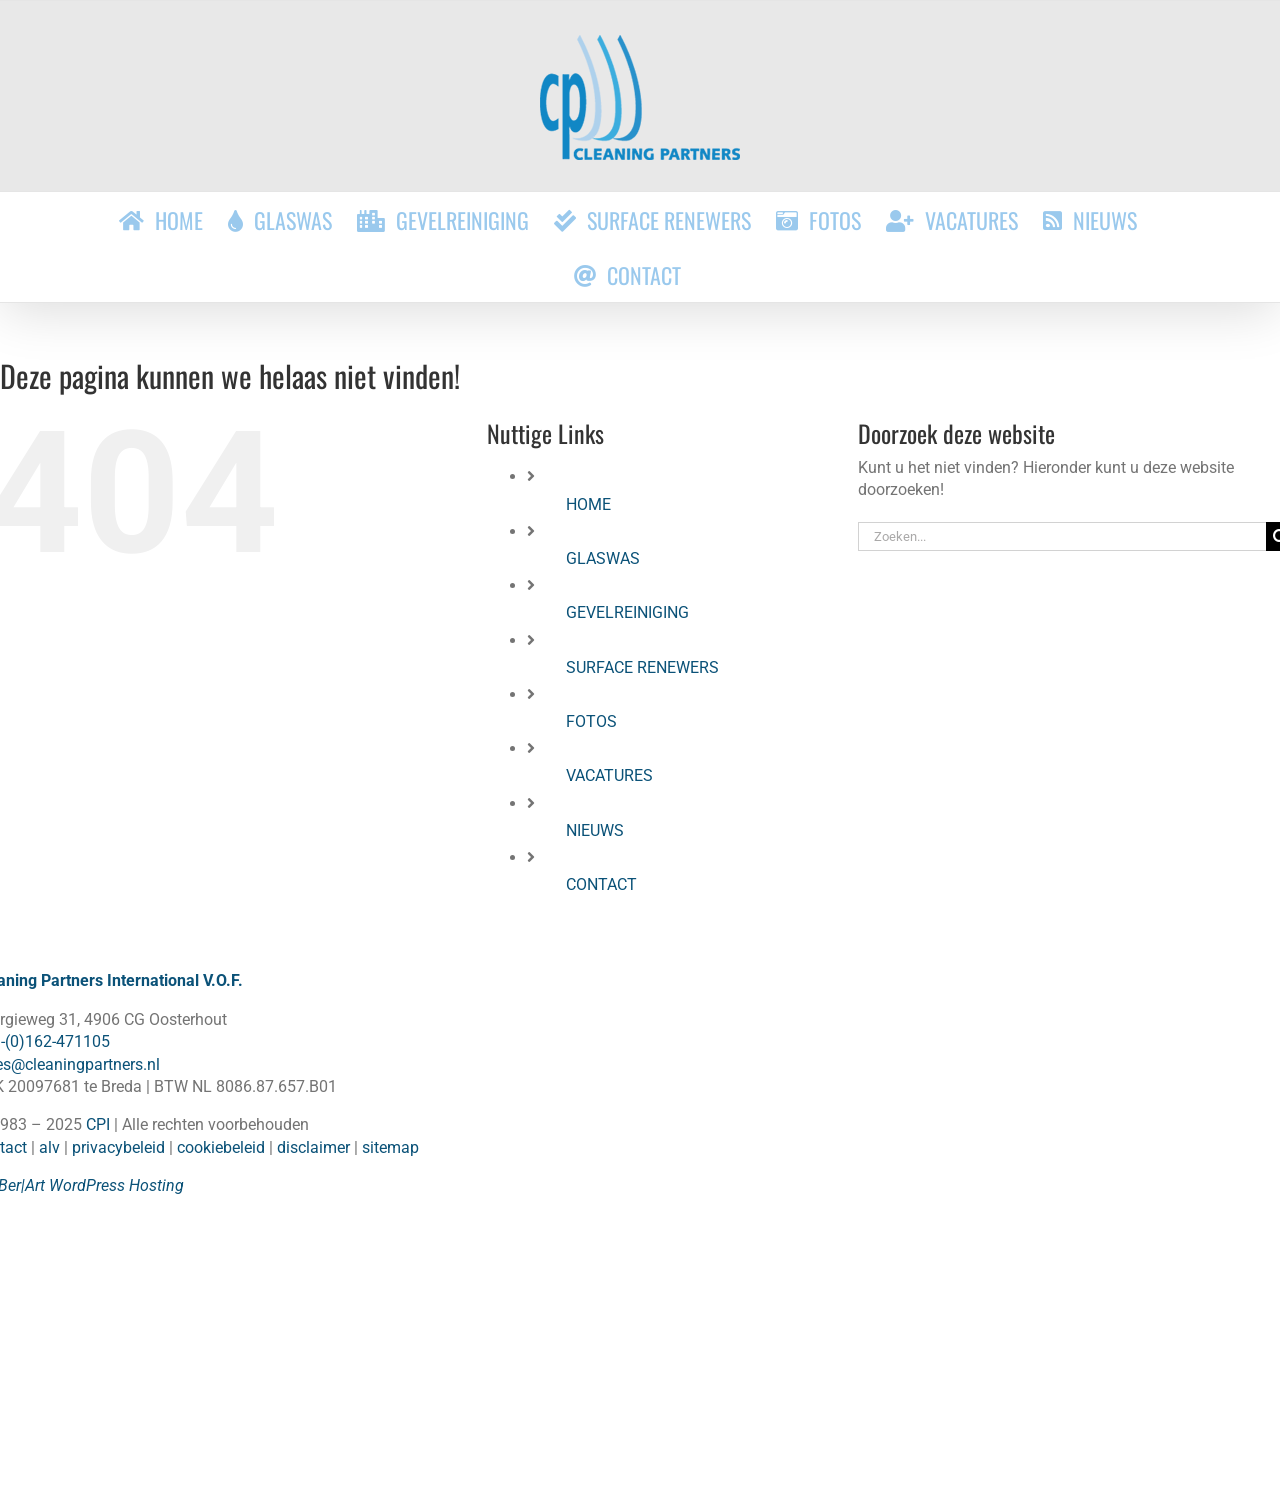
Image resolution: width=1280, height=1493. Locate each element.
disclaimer (313, 1147)
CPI (98, 1124)
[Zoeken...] (1062, 536)
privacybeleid (118, 1147)
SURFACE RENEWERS (642, 667)
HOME (588, 504)
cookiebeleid (221, 1147)
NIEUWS (595, 830)
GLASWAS (603, 558)
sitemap (390, 1147)
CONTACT (601, 884)
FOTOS (591, 721)
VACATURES (609, 775)
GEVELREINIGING (627, 612)
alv (49, 1147)
